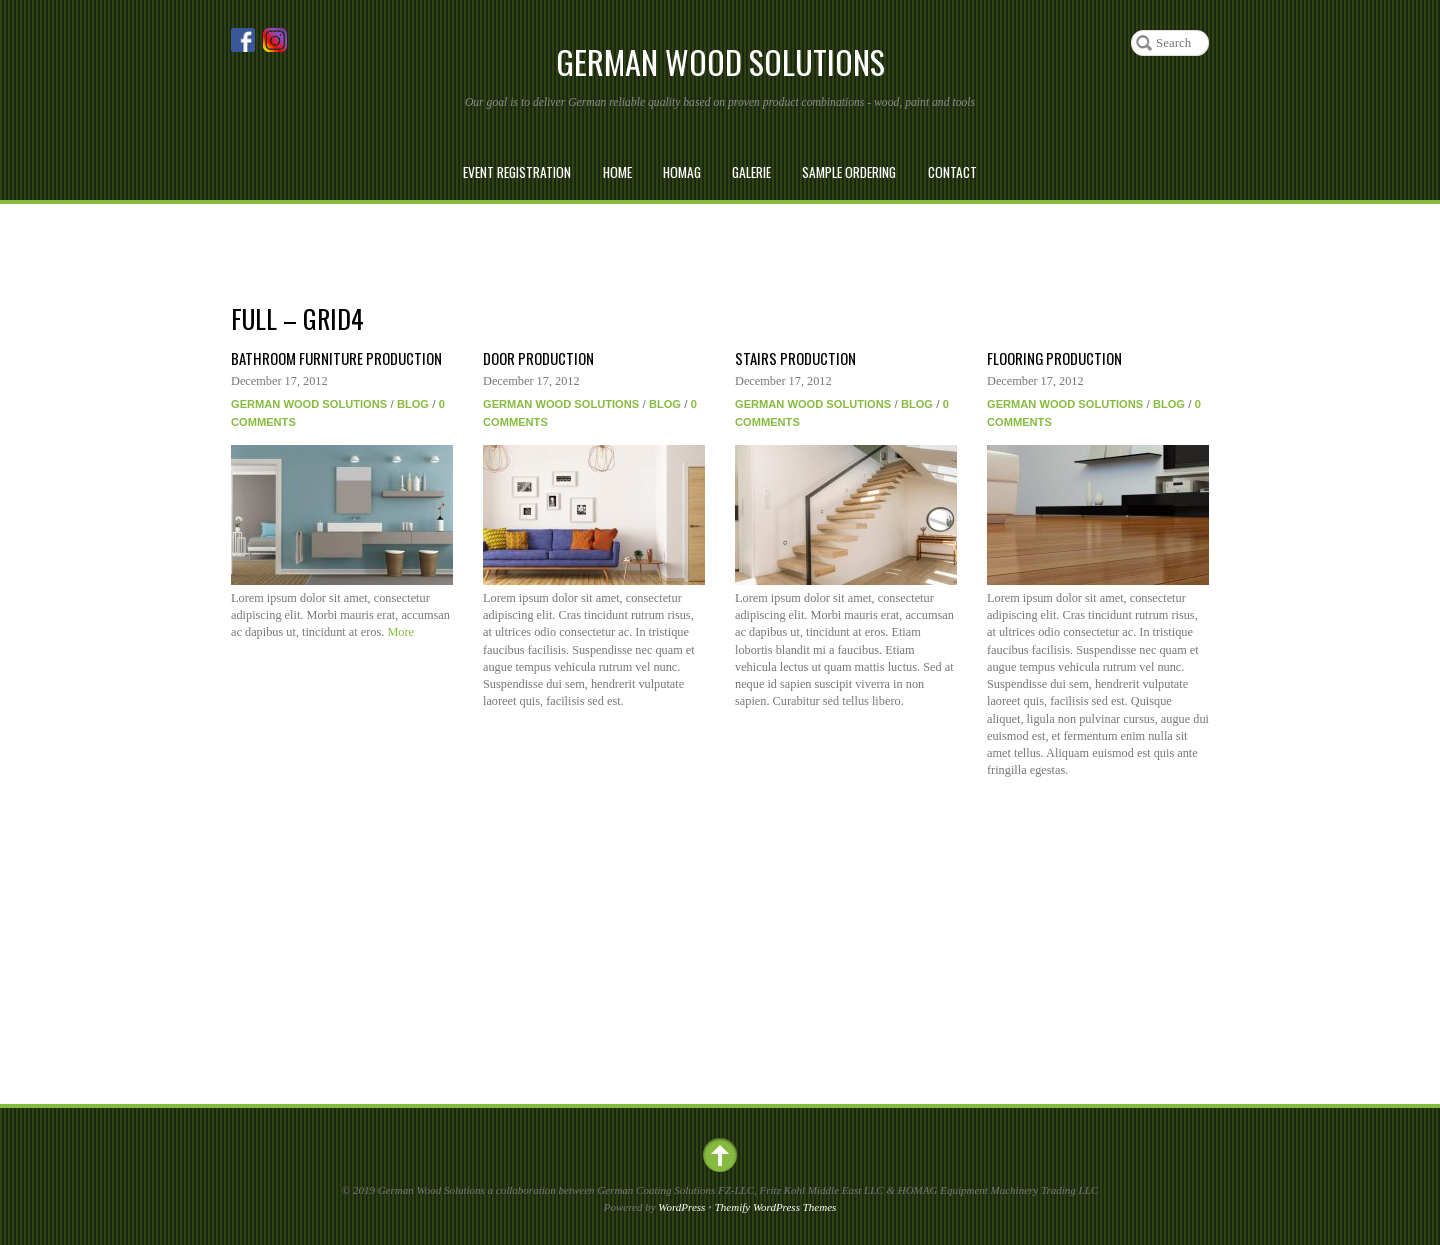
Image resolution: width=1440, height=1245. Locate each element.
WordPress (681, 1207)
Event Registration (517, 172)
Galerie (751, 172)
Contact (952, 172)
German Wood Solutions (309, 404)
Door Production (538, 358)
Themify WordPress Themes (776, 1207)
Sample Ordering (849, 172)
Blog (413, 404)
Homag (682, 172)
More (400, 632)
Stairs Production (795, 358)
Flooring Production (1054, 358)
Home (617, 172)
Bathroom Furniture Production (336, 358)
